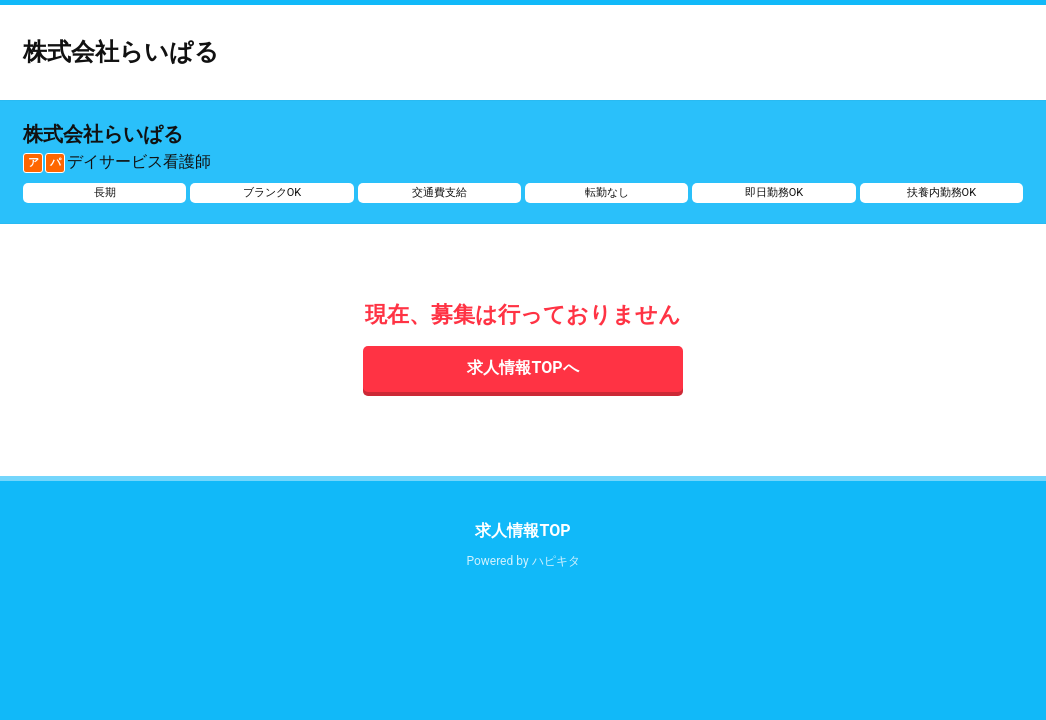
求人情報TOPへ (522, 367)
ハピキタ (556, 561)
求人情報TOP (522, 530)
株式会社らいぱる (121, 52)
